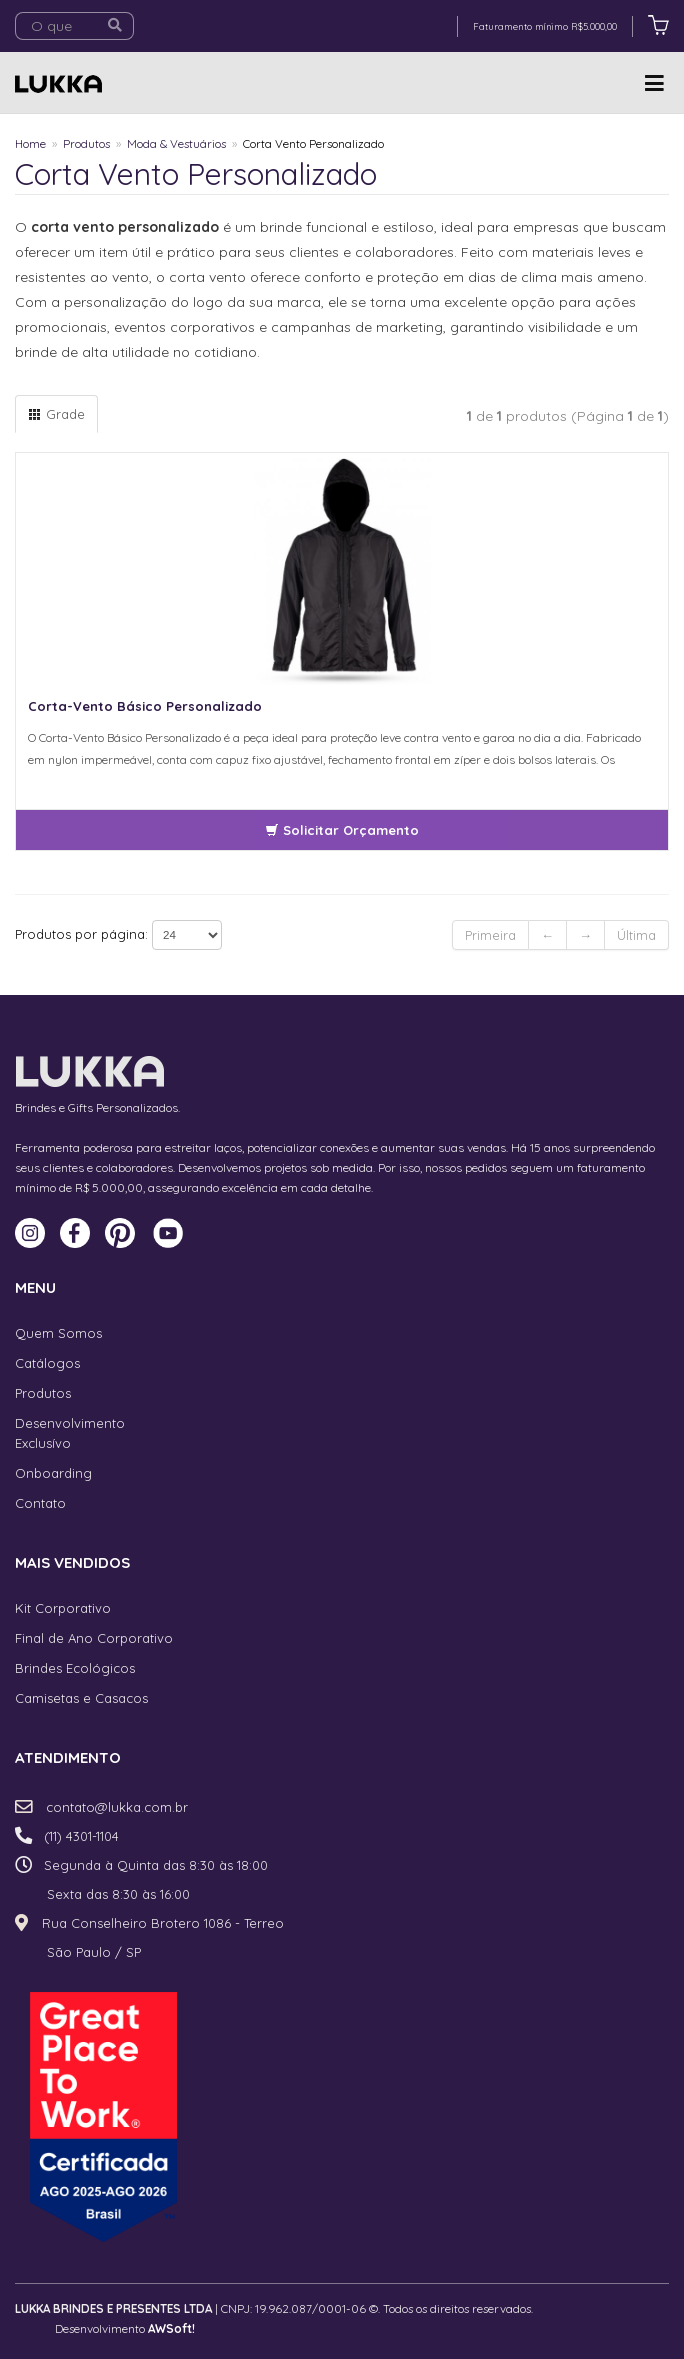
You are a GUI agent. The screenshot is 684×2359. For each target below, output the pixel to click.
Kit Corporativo (63, 1608)
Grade (56, 414)
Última (636, 935)
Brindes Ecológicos (75, 1668)
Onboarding (53, 1473)
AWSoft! (171, 2328)
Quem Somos (58, 1333)
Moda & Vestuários (176, 143)
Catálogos (47, 1363)
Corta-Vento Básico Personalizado (145, 706)
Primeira (490, 935)
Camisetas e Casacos (81, 1698)
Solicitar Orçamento (342, 830)
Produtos (86, 143)
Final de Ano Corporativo (94, 1638)
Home (30, 143)
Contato (40, 1503)
